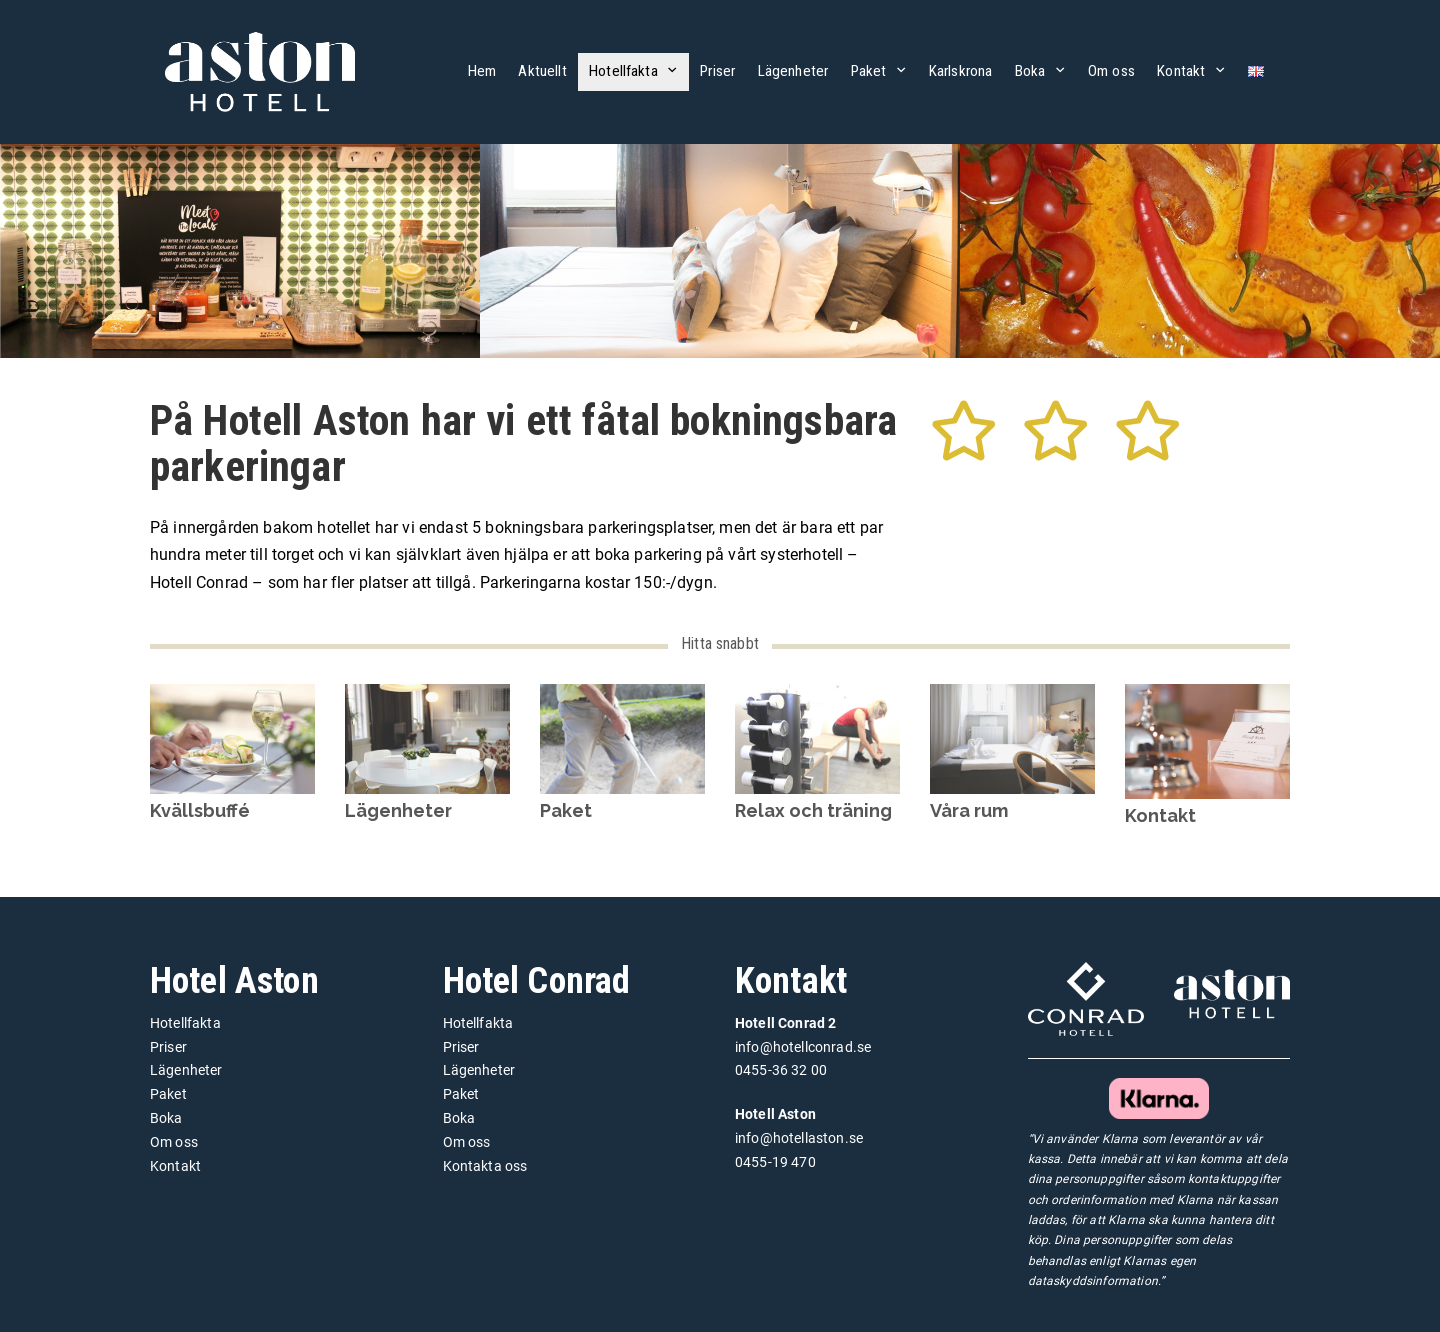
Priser (717, 71)
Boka (1030, 71)
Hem (482, 71)
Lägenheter (793, 71)
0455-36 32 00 (781, 1070)
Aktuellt (542, 71)
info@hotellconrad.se (803, 1047)
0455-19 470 (775, 1162)
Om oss (1111, 71)
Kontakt (1181, 71)
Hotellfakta (623, 71)
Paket (869, 71)
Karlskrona (961, 71)
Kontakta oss (485, 1166)
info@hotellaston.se (799, 1138)
